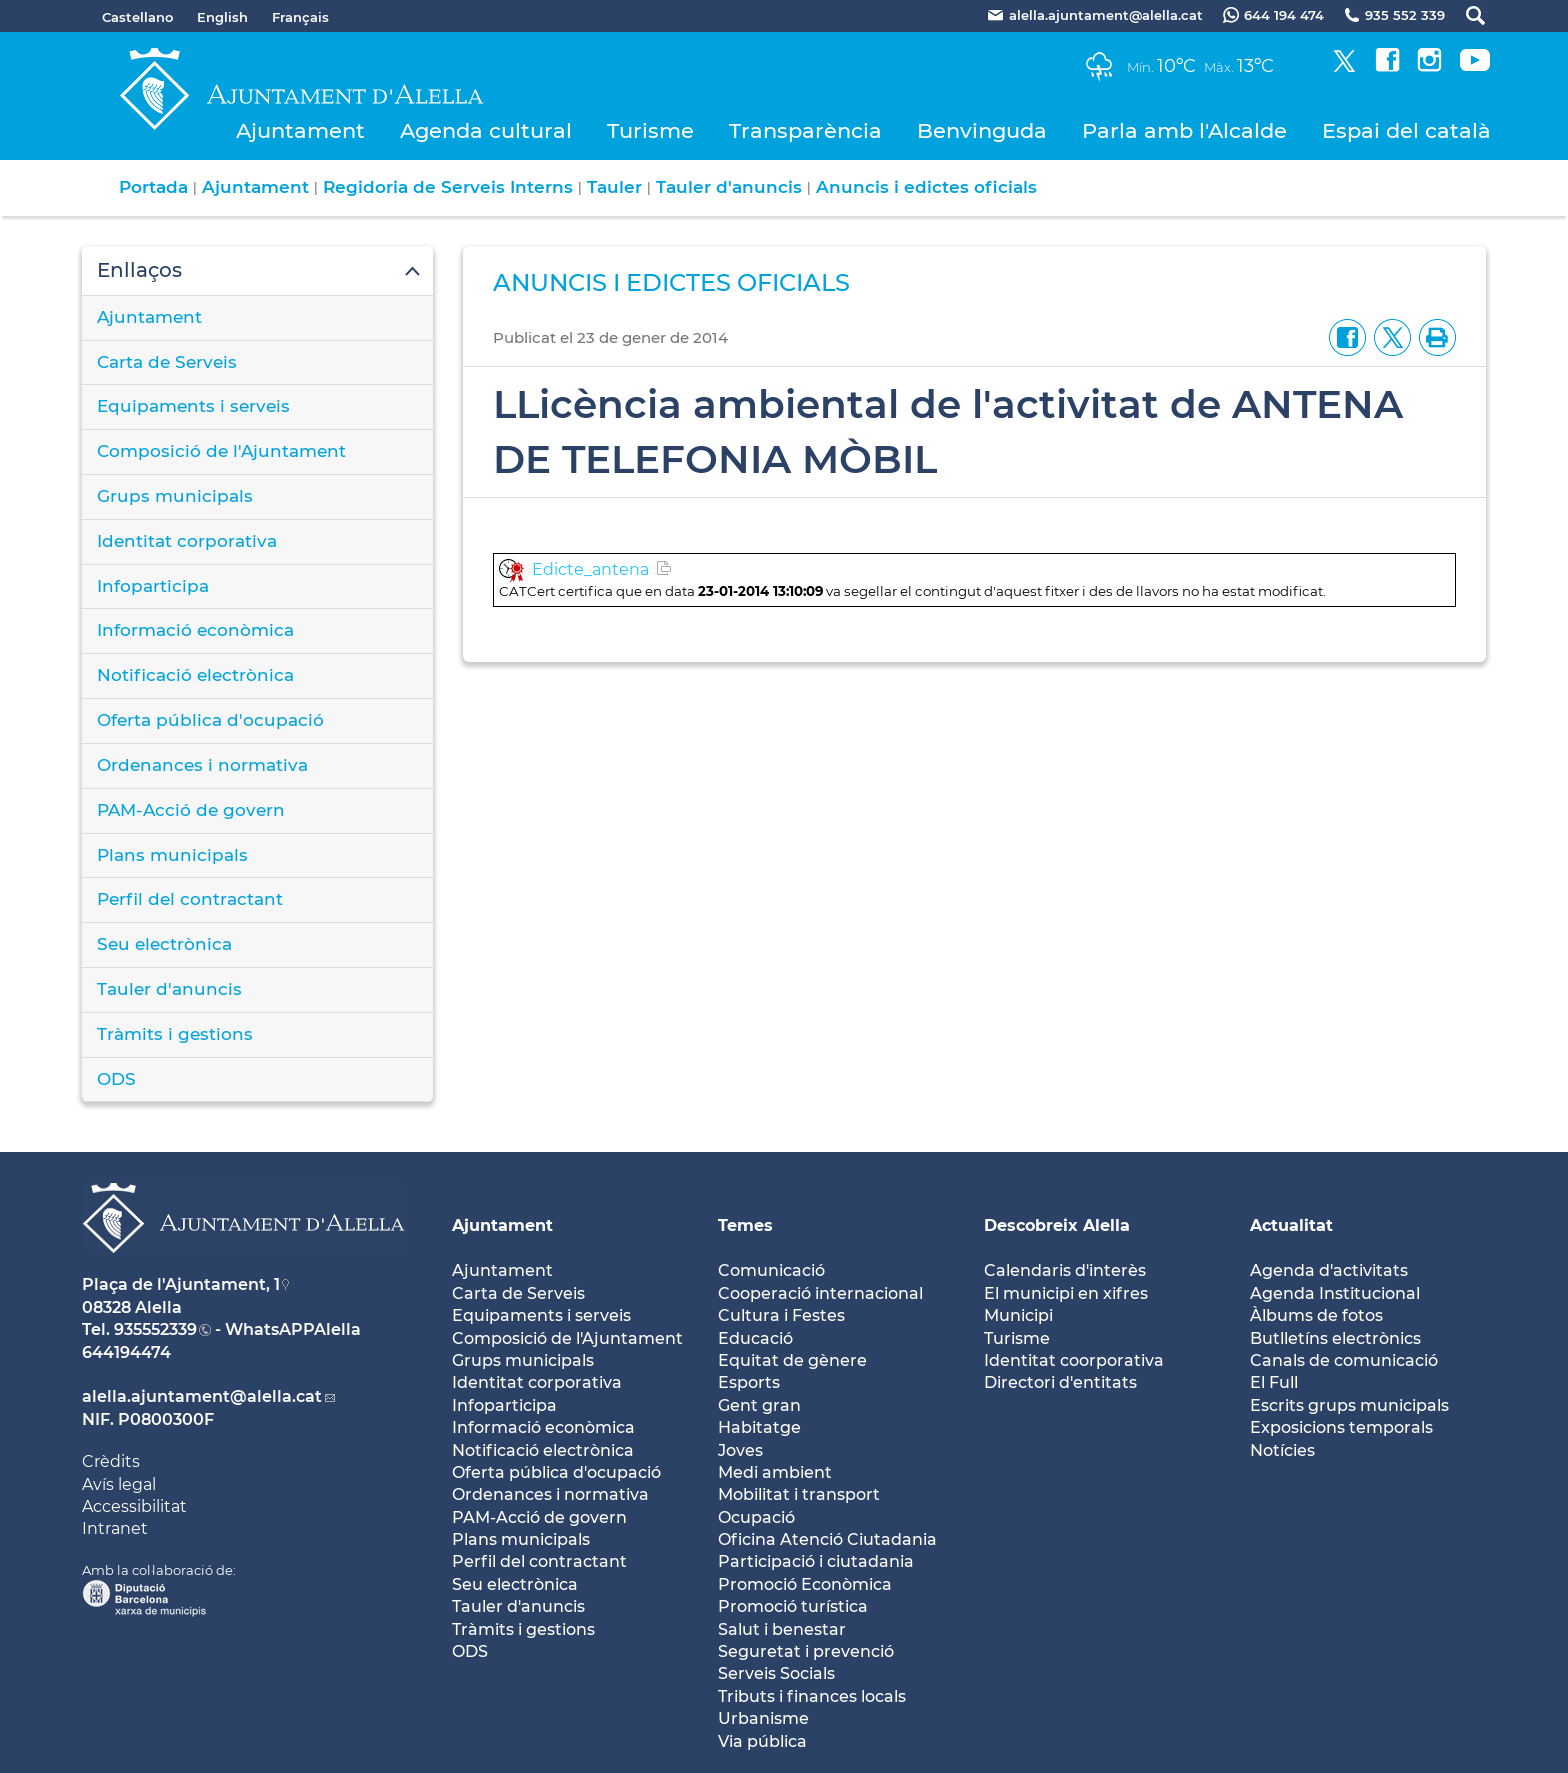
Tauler (614, 187)
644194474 (126, 1352)
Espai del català (1406, 130)
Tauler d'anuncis (729, 187)
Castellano (137, 17)
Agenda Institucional (1335, 1293)
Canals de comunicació (1344, 1360)
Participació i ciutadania (816, 1561)
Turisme (650, 130)
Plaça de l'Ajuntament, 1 (181, 1284)
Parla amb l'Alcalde (1184, 130)
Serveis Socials (776, 1673)
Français (300, 17)
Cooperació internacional (820, 1293)
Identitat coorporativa (1074, 1360)
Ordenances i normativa (202, 765)
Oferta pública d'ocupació (210, 720)
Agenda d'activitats (1329, 1270)
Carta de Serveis (167, 362)
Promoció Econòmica (805, 1584)
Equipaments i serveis (193, 406)
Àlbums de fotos (1316, 1315)
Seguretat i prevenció (806, 1651)
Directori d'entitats (1060, 1382)
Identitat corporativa (187, 541)
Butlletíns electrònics (1335, 1338)
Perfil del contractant (190, 899)
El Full (1274, 1382)
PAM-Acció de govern (191, 810)
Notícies (1282, 1450)
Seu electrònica (164, 944)
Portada (153, 187)
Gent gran (759, 1405)
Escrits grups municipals (1349, 1405)
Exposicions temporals (1341, 1427)
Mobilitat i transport (799, 1494)
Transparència (805, 130)
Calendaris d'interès (1065, 1270)
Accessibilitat (134, 1506)
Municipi (1018, 1315)
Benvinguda (982, 130)
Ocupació (756, 1517)
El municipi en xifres (1066, 1293)
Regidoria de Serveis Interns (448, 187)
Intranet (115, 1528)
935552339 (155, 1329)
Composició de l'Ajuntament (221, 451)
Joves (740, 1450)
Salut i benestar (782, 1629)
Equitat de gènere (792, 1360)
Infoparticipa (153, 586)
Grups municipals (175, 496)
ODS (116, 1079)
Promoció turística (793, 1606)
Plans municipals (172, 855)
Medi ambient (775, 1472)
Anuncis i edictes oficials (926, 187)
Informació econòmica (195, 630)
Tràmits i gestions (175, 1034)
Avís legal (119, 1484)
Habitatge (759, 1427)
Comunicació (771, 1270)
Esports (749, 1382)
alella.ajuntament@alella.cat (202, 1396)
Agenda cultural (486, 130)
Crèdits (111, 1461)
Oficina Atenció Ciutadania (827, 1539)
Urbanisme (763, 1718)
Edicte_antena (590, 569)
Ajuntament (300, 130)
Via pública (762, 1741)
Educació (755, 1338)
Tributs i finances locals (812, 1696)
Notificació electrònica (195, 675)
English (222, 17)
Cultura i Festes (781, 1315)
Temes (745, 1225)
